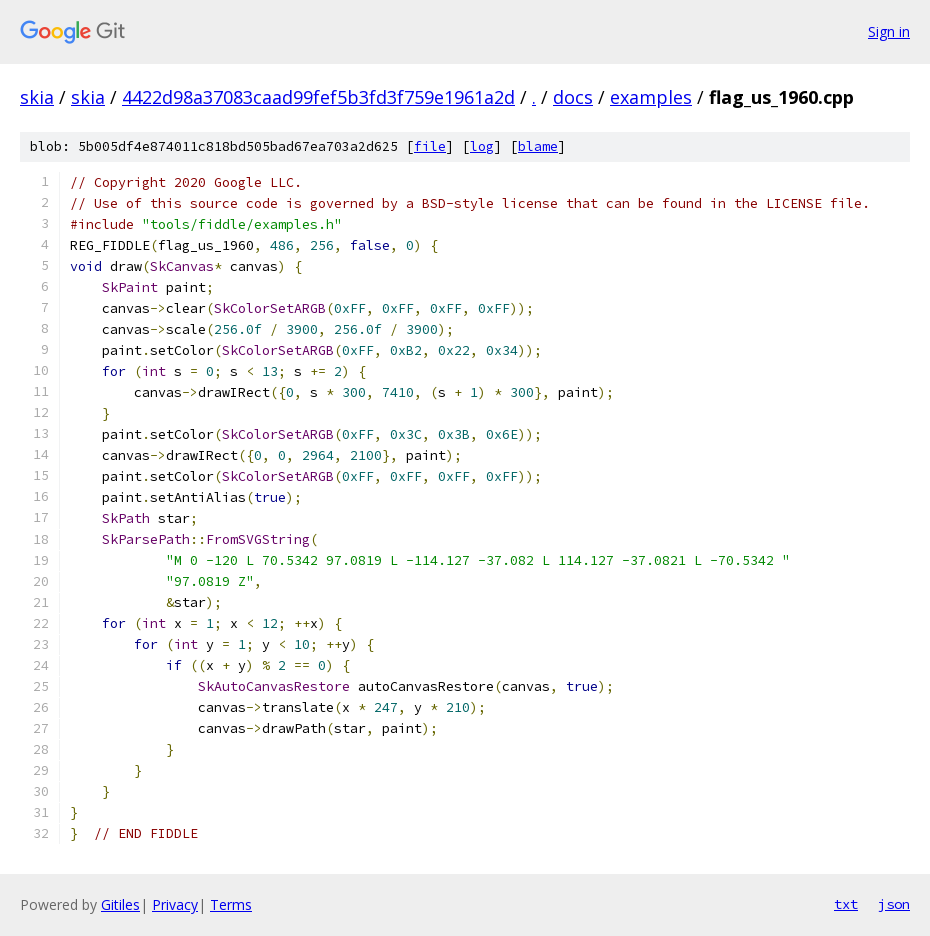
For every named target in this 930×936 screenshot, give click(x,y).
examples (651, 97)
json (894, 904)
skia (37, 97)
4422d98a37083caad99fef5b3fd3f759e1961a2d (318, 97)
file (430, 146)
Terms (231, 904)
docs (573, 97)
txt (846, 904)
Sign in (889, 31)
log (482, 146)
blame (538, 146)
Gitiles (120, 904)
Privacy (175, 904)
